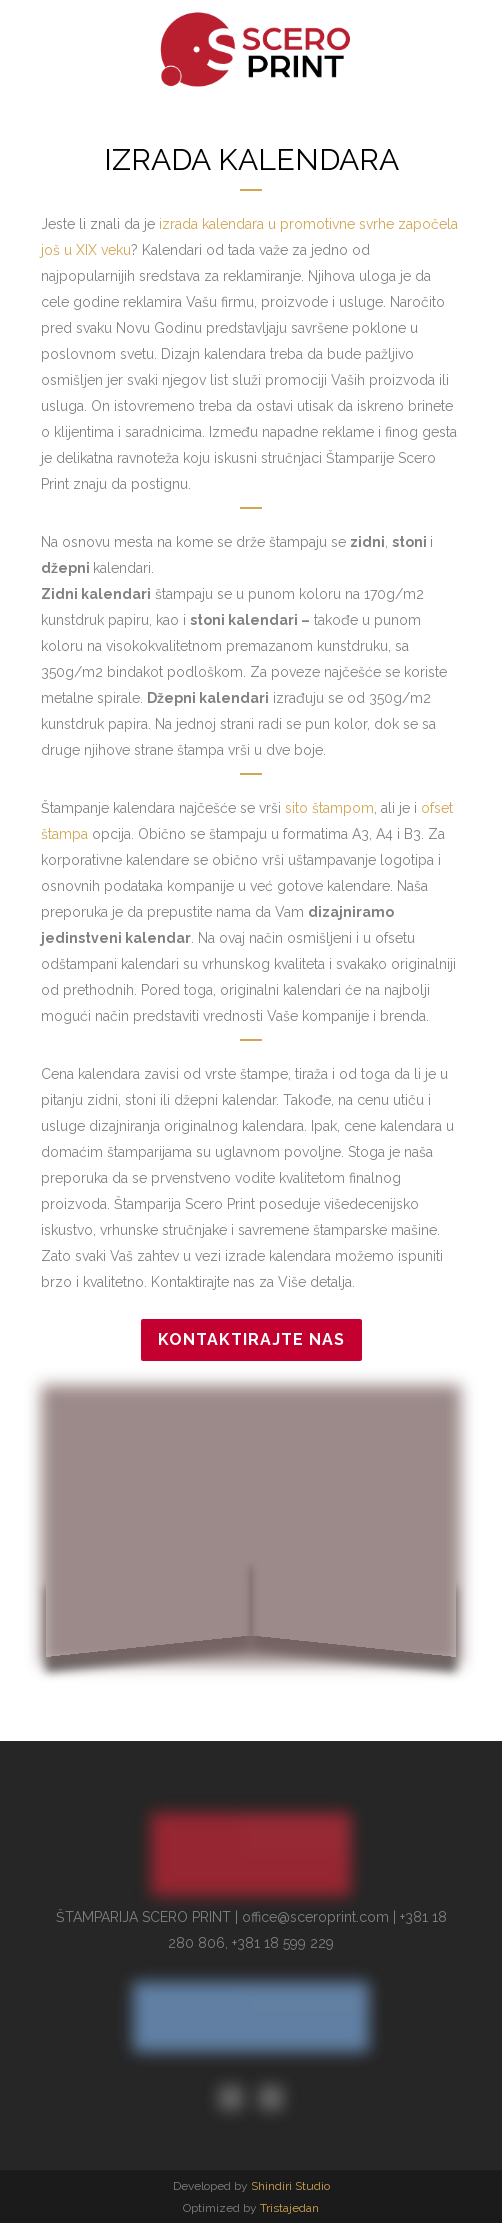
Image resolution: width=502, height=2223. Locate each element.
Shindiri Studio (290, 2186)
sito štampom (329, 808)
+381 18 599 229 (283, 1943)
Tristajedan (289, 2208)
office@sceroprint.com (315, 1917)
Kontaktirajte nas (251, 1339)
